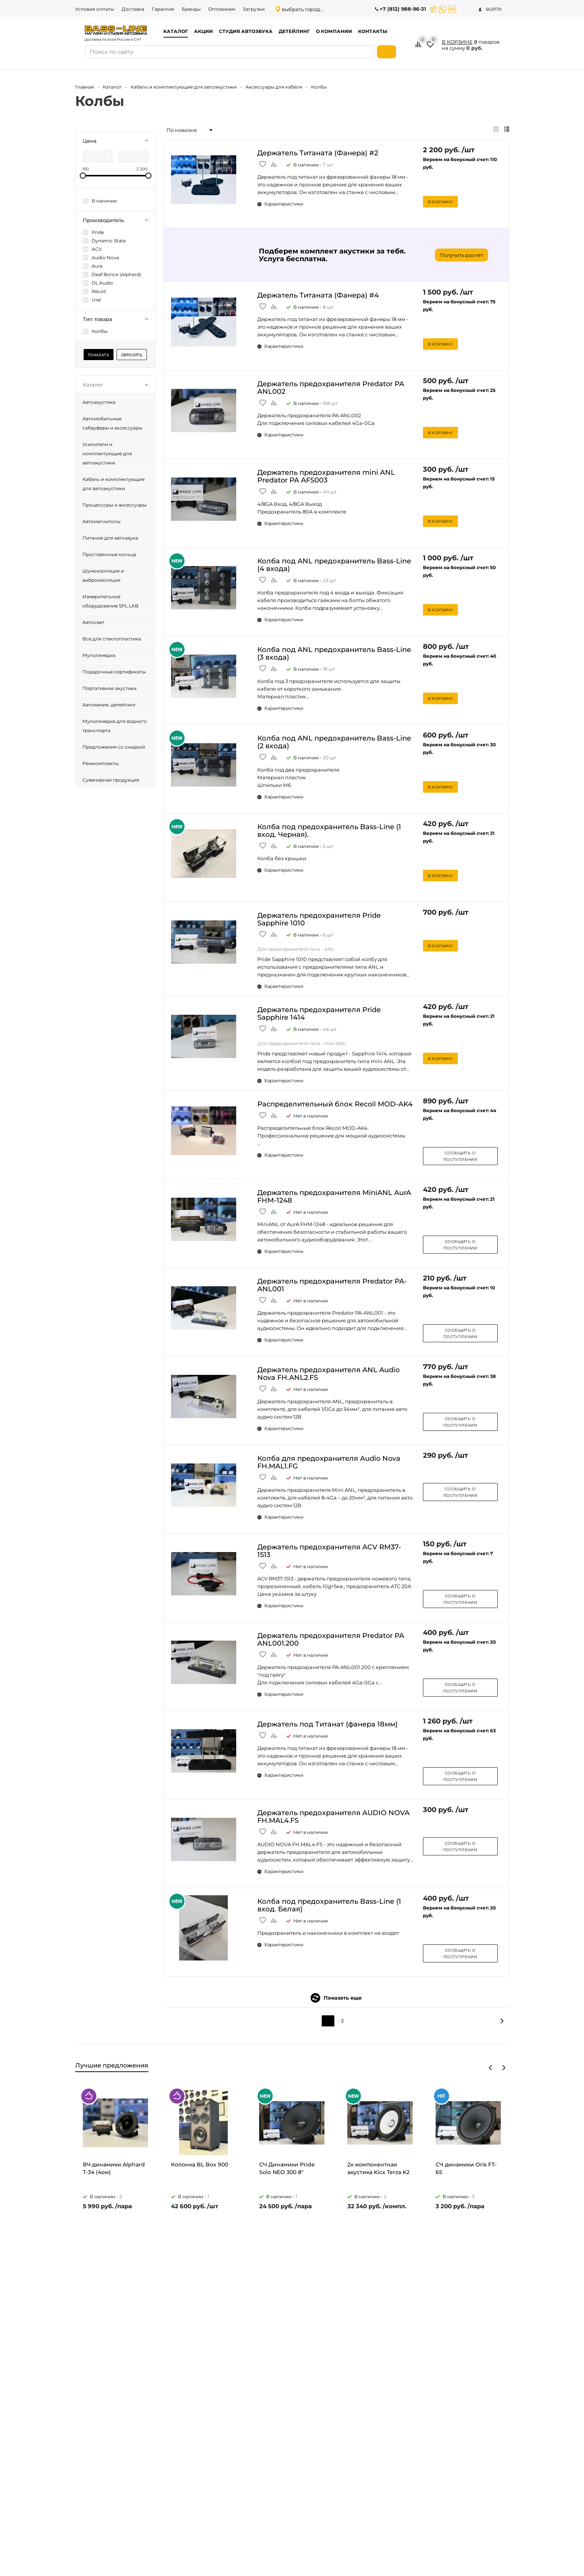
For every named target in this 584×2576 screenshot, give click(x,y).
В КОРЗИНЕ (457, 42)
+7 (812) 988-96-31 (403, 9)
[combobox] (189, 130)
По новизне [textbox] (181, 130)
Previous (490, 2067)
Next (503, 2067)
